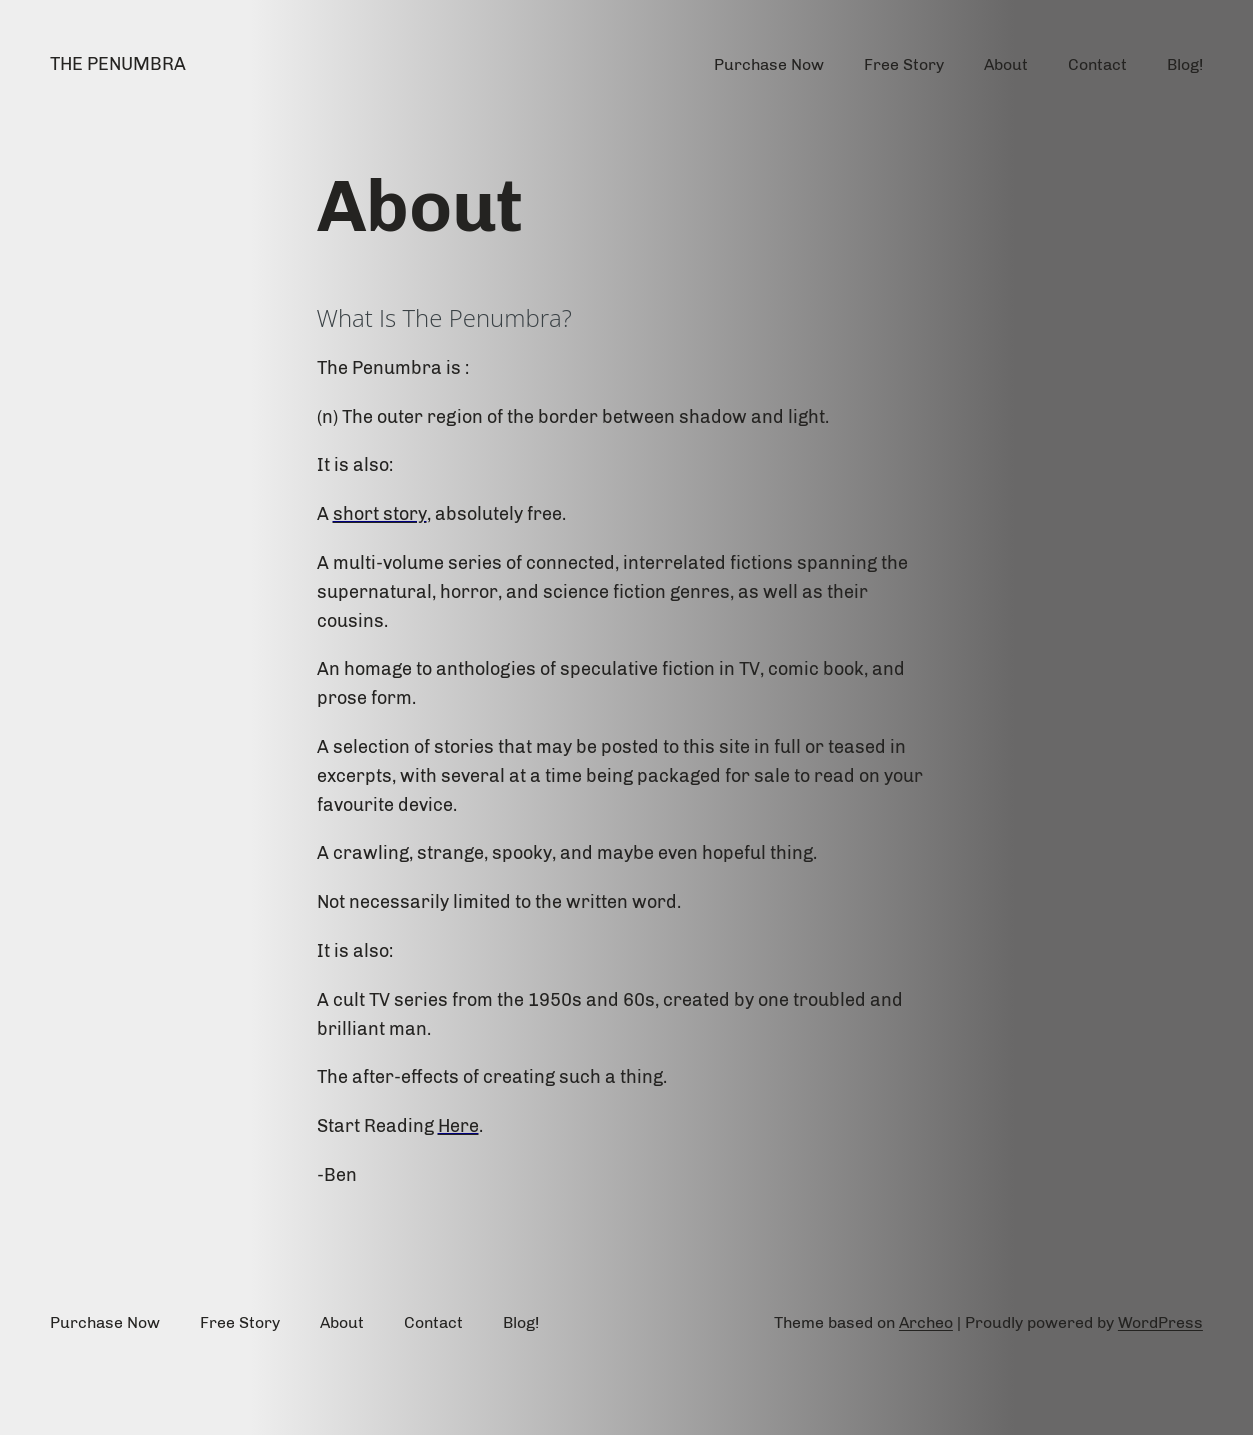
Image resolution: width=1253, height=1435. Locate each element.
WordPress (1160, 1322)
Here (458, 1126)
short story (380, 514)
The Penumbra (118, 64)
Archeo (926, 1322)
